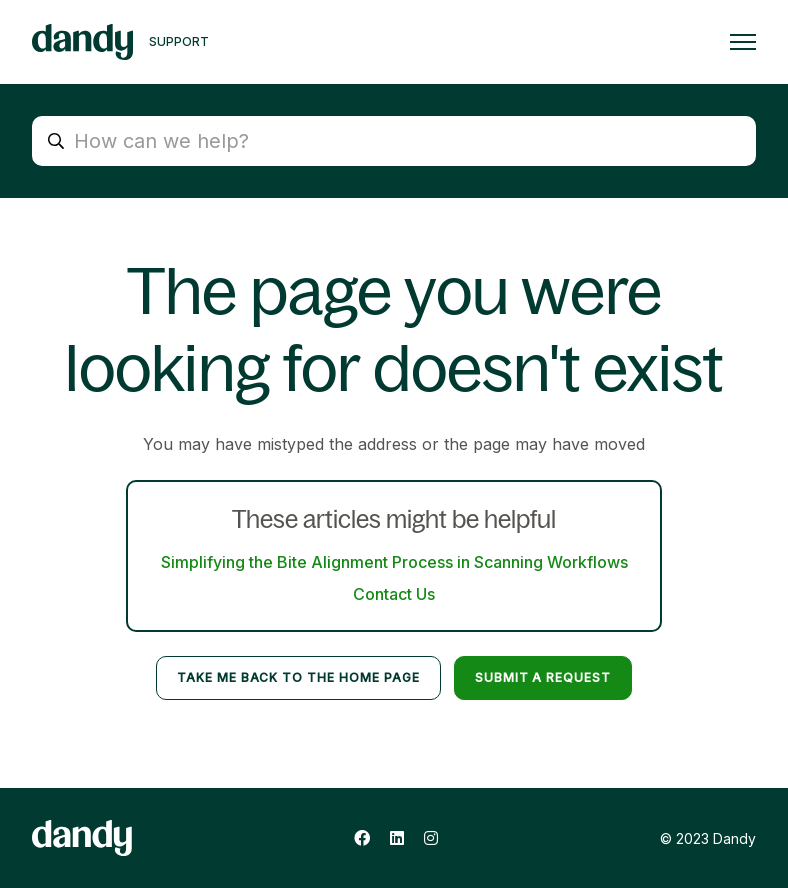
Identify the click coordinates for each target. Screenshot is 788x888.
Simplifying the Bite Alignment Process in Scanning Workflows (394, 562)
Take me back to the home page (298, 677)
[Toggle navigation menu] (743, 42)
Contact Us (394, 594)
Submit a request (543, 677)
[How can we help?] (394, 141)
